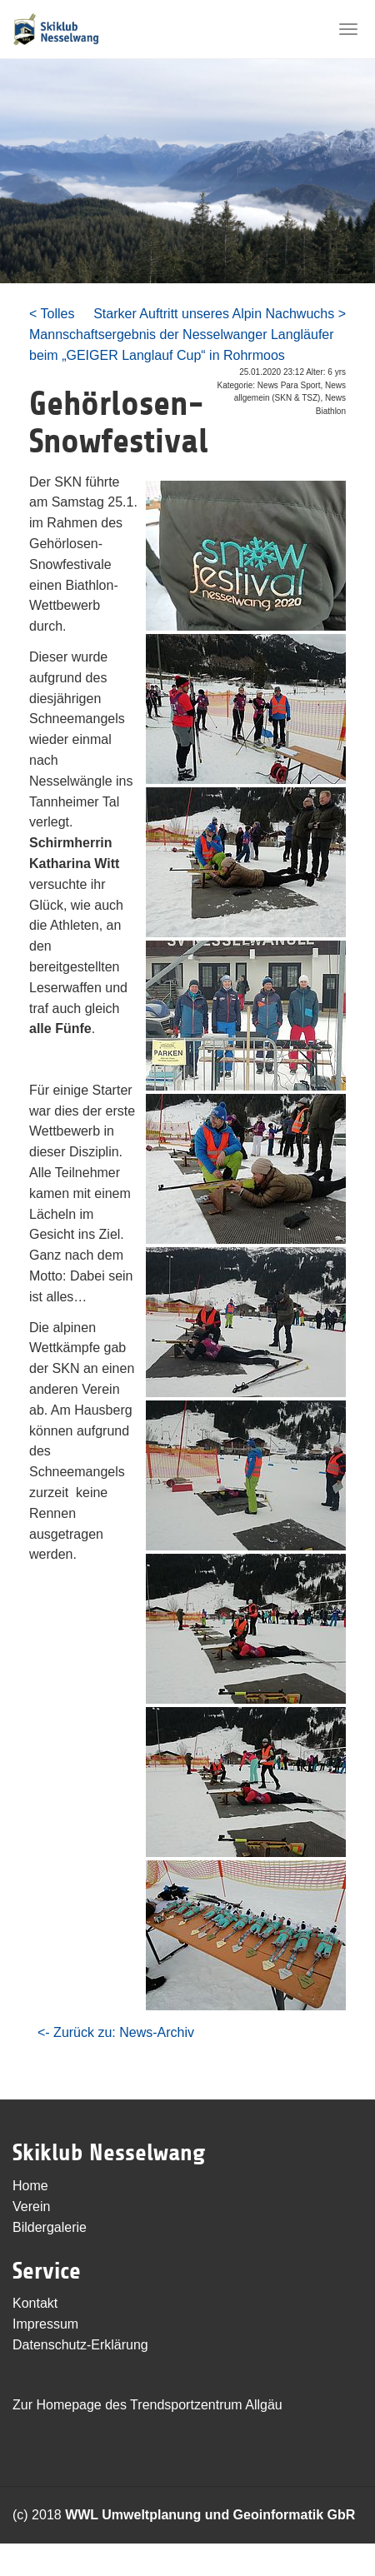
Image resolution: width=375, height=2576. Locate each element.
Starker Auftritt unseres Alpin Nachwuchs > (219, 314)
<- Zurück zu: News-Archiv (116, 2032)
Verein (31, 2206)
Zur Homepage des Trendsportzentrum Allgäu (147, 2405)
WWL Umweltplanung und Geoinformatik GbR (210, 2515)
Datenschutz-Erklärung (80, 2345)
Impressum (45, 2324)
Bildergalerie (49, 2227)
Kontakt (35, 2303)
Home (30, 2186)
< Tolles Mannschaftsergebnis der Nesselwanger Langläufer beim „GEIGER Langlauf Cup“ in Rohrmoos (181, 334)
